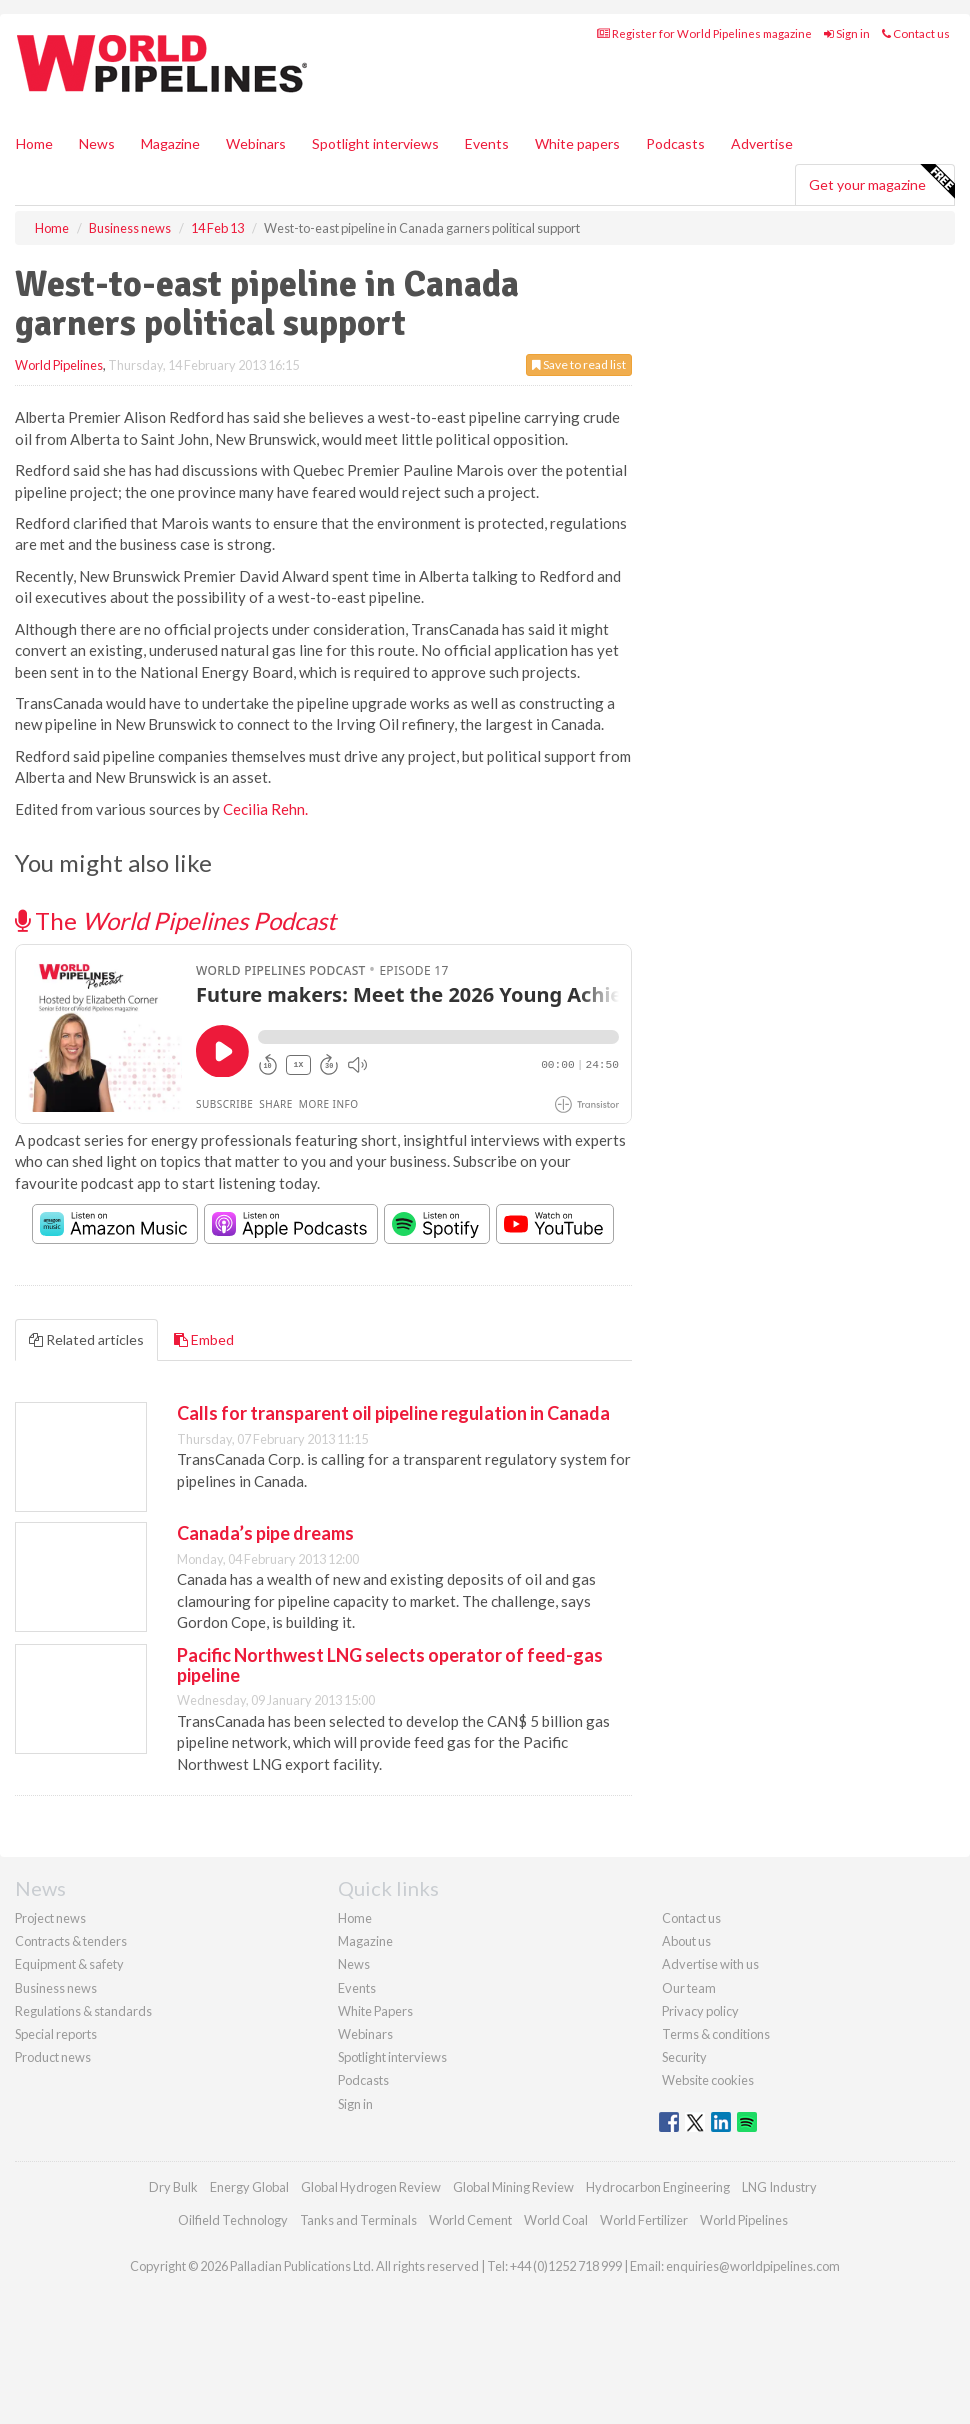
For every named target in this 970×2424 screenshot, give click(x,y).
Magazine (170, 143)
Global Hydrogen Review (371, 2187)
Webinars (256, 143)
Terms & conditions (716, 2034)
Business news (56, 1988)
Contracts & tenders (71, 1941)
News (354, 1964)
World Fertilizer (644, 2220)
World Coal (556, 2220)
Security (684, 2057)
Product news (53, 2057)
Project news (50, 1918)
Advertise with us (710, 1964)
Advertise (762, 143)
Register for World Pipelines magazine (704, 33)
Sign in (847, 33)
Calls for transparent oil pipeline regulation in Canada (393, 1413)
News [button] (97, 143)
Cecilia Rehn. (265, 809)
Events (487, 143)
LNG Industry (779, 2187)
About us (686, 1941)
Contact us (916, 33)
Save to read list (579, 364)
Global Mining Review (513, 2187)
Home (34, 143)
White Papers (375, 2011)
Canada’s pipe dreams (265, 1533)
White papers (577, 143)
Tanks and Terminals (358, 2220)
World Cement (470, 2220)
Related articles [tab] (86, 1339)
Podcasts (675, 143)
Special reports (56, 2034)
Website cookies (708, 2080)
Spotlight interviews (375, 143)
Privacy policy (700, 2011)
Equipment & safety (69, 1964)
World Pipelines (59, 365)
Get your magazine (881, 182)
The (175, 920)
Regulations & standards (83, 2011)
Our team (689, 1988)
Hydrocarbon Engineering (658, 2187)
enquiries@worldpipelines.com (753, 2266)
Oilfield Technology (233, 2220)
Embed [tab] (204, 1339)
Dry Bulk (173, 2187)
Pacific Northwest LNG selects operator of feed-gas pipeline (390, 1665)
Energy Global (249, 2187)
